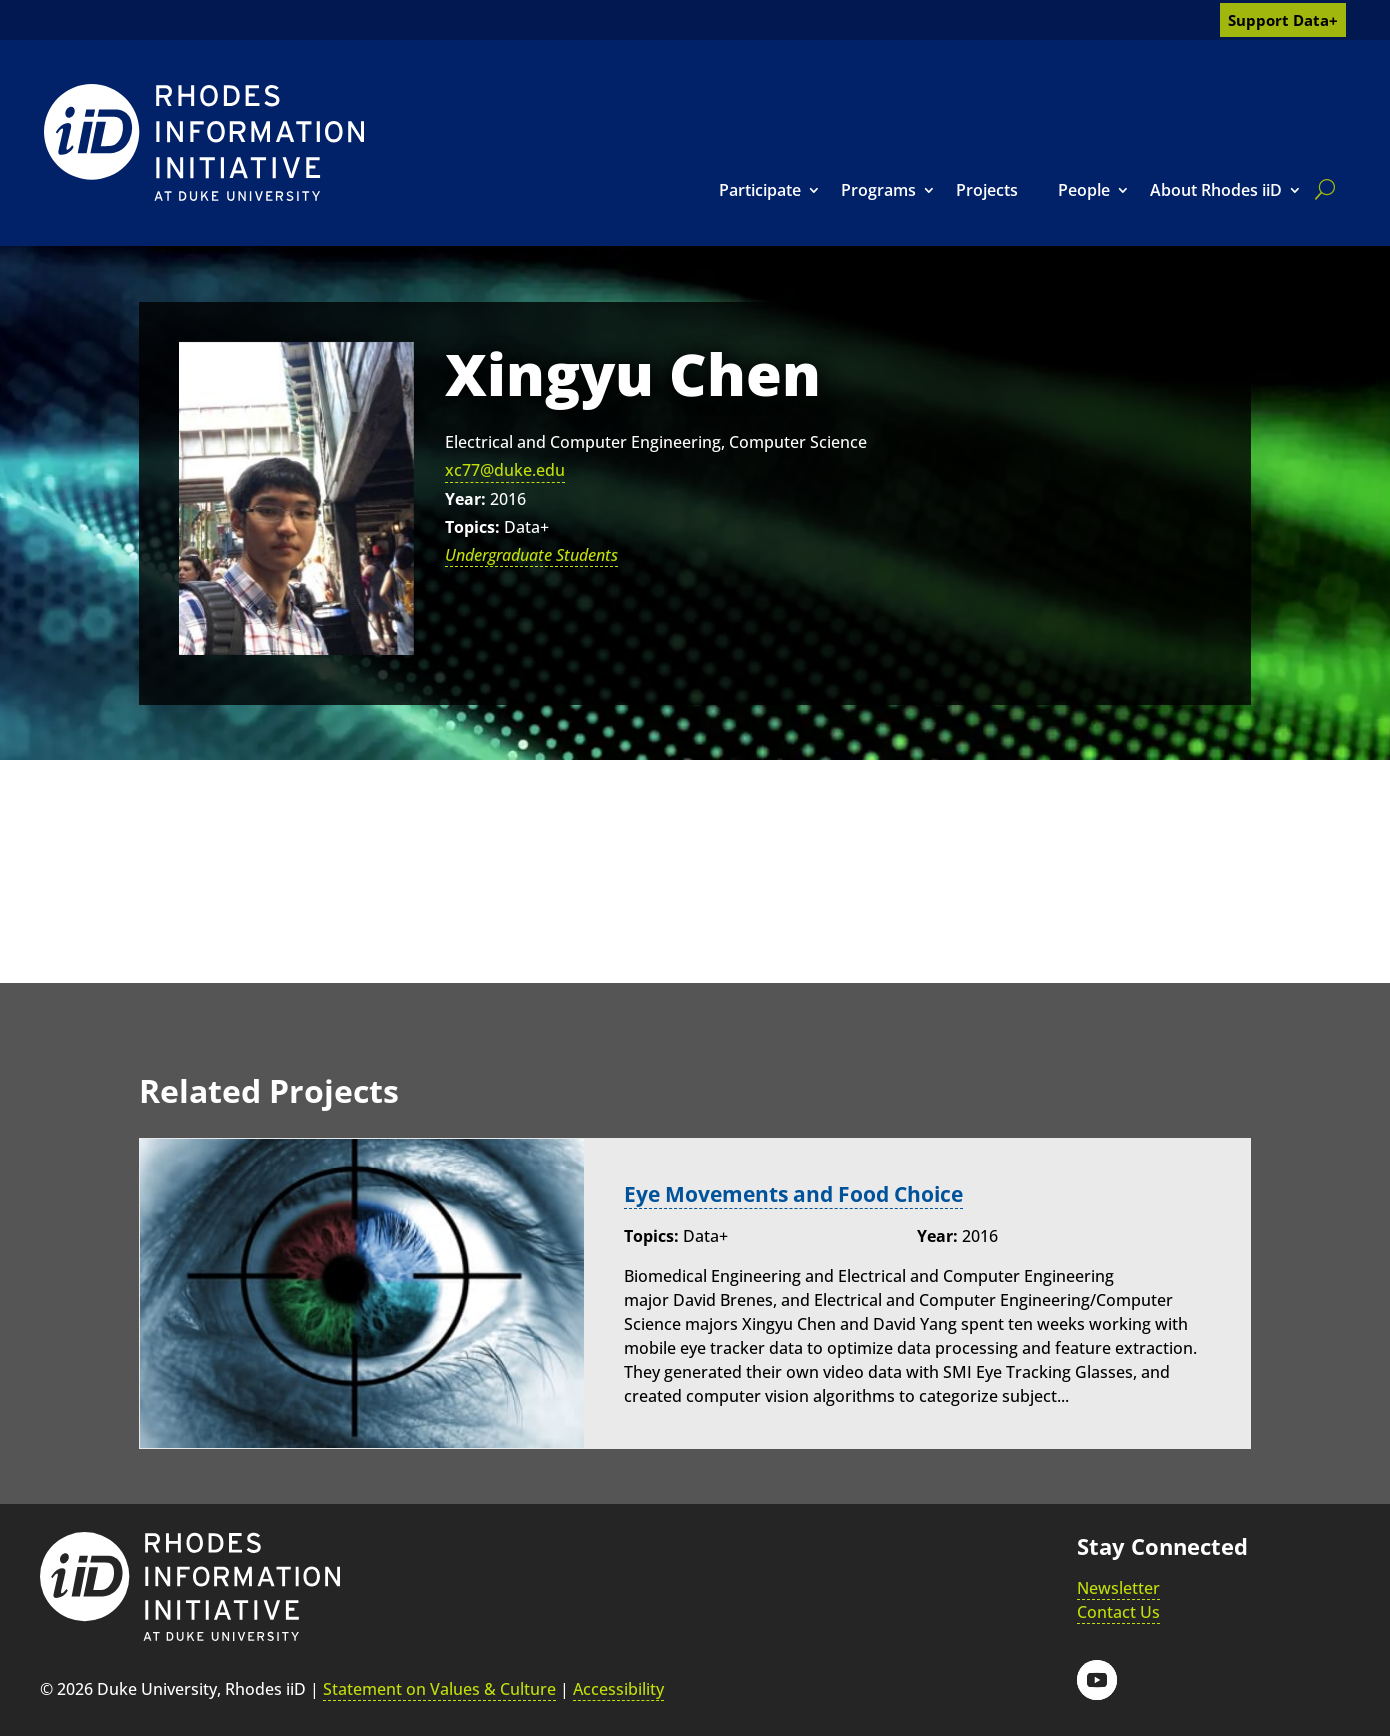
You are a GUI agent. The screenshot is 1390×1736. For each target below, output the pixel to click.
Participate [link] (760, 190)
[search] (1321, 189)
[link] (204, 142)
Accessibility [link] (618, 1689)
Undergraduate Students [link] (531, 555)
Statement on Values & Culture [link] (439, 1689)
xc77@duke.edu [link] (505, 470)
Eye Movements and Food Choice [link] (804, 1193)
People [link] (1084, 190)
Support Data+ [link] (1283, 20)
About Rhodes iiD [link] (1216, 190)
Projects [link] (987, 190)
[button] (1097, 1680)
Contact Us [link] (1118, 1612)
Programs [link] (878, 190)
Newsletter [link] (1118, 1588)
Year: (465, 499)
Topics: (472, 527)
